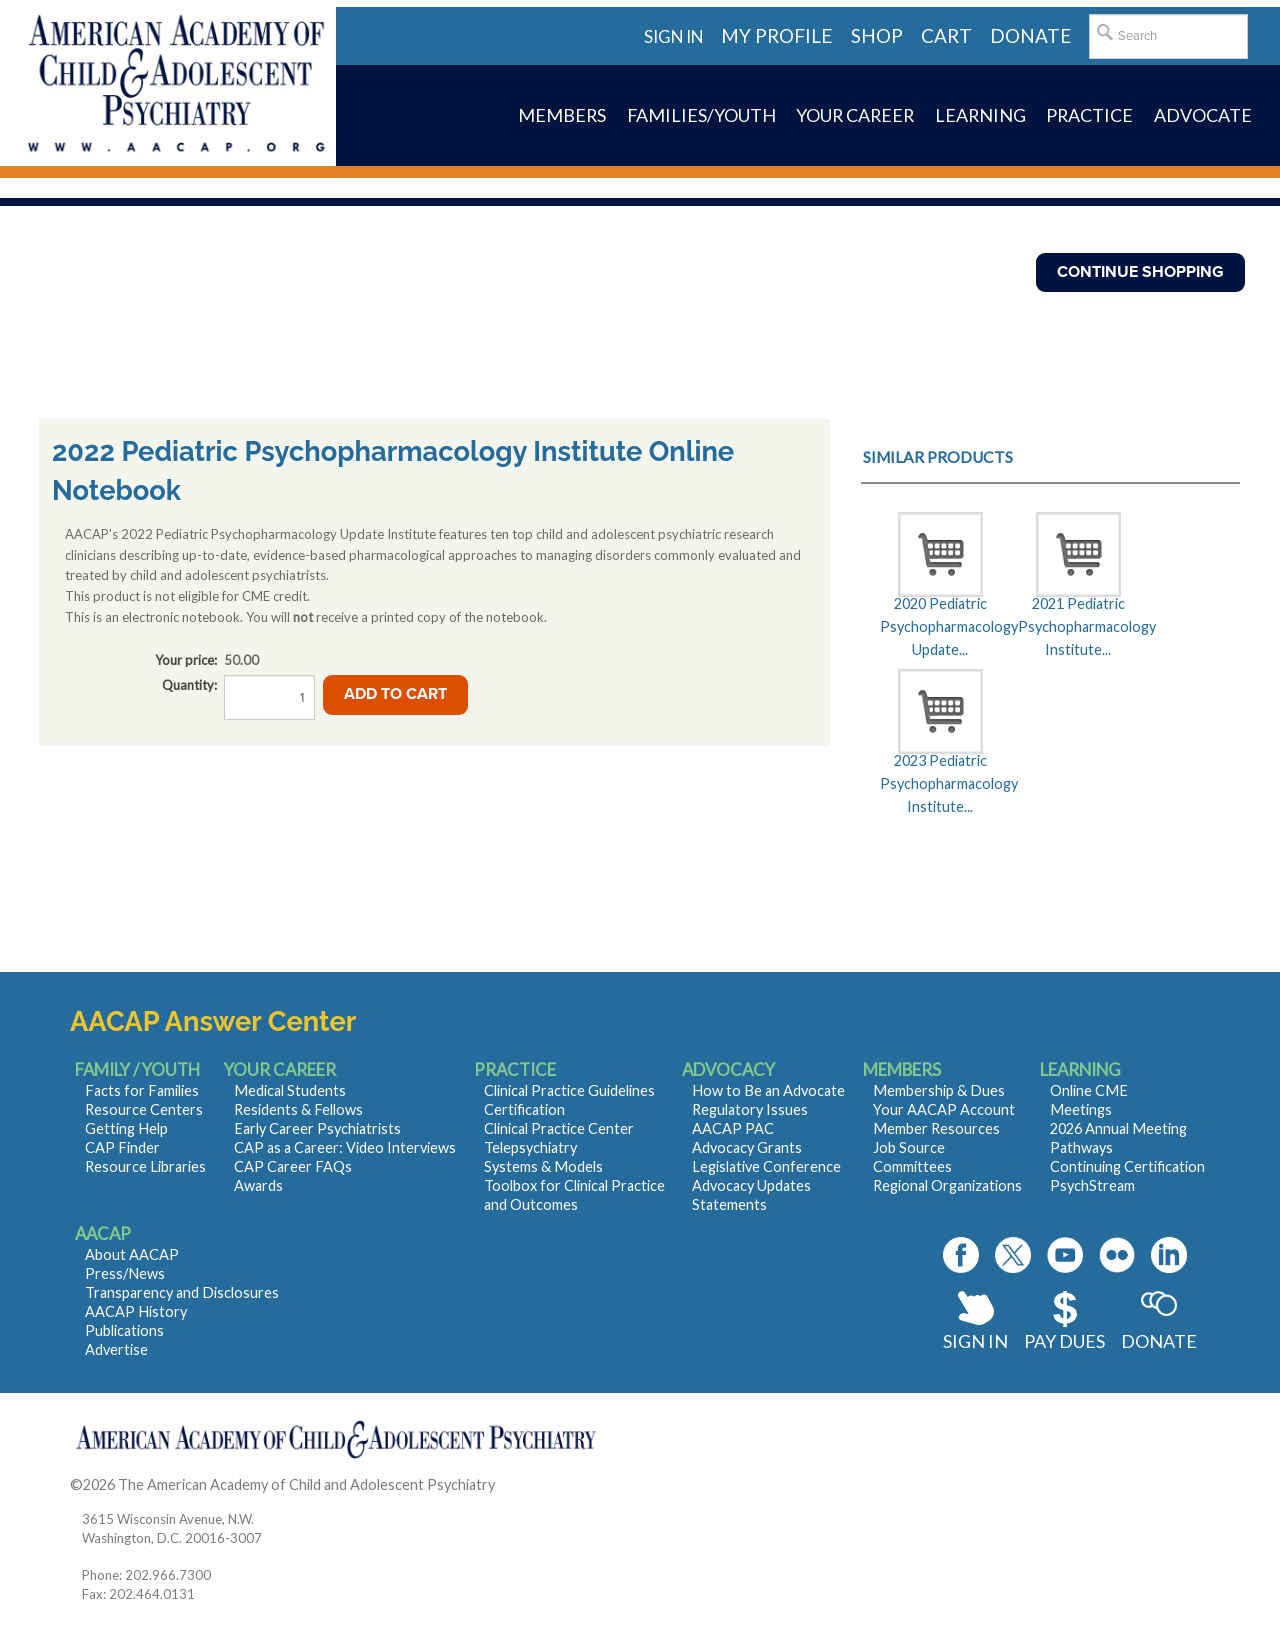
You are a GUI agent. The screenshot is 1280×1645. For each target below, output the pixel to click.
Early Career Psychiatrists (317, 1128)
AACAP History (136, 1311)
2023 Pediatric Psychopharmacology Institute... (940, 784)
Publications (124, 1330)
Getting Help (126, 1128)
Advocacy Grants (747, 1147)
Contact (524, 1484)
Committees (912, 1166)
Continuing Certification (1127, 1166)
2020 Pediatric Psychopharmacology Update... (940, 627)
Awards (258, 1185)
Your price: (186, 660)
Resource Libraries (145, 1166)
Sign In (975, 1341)
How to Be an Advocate (768, 1090)
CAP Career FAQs (293, 1166)
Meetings (1081, 1109)
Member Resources (936, 1128)
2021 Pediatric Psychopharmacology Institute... (1078, 627)
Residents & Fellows (298, 1109)
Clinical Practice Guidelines (569, 1090)
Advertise (116, 1349)
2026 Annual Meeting (1118, 1128)
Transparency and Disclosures (182, 1292)
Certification (524, 1109)
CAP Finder (122, 1147)
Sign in (673, 36)
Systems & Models (543, 1166)
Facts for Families (142, 1090)
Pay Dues (1064, 1341)
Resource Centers (144, 1109)
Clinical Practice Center (559, 1128)
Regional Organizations (947, 1185)
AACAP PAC (733, 1128)
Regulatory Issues (750, 1109)
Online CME (1089, 1090)
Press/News (125, 1273)
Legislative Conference (766, 1166)
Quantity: (189, 685)
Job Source (909, 1147)
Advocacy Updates (751, 1185)
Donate (1159, 1341)
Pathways (1081, 1147)
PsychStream (1092, 1185)
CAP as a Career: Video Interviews (345, 1147)
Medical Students (290, 1090)
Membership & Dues (939, 1090)
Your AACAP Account (944, 1109)
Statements (729, 1204)
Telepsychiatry (530, 1147)
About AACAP (132, 1254)
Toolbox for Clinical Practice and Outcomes (574, 1195)
